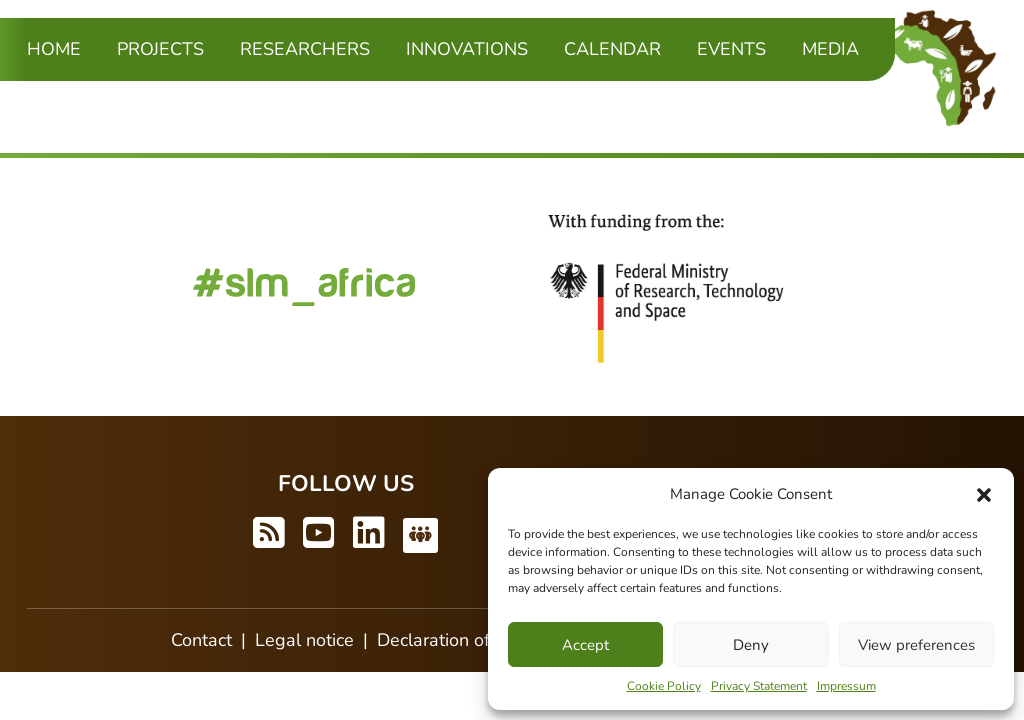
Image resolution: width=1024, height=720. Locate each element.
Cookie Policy (664, 686)
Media (830, 49)
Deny (751, 645)
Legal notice (304, 640)
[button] (984, 494)
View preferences (916, 645)
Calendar (612, 49)
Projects (160, 49)
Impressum (846, 686)
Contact (201, 640)
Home (54, 49)
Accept (585, 645)
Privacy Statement (759, 686)
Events (731, 49)
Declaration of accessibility (484, 640)
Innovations (467, 49)
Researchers (305, 49)
